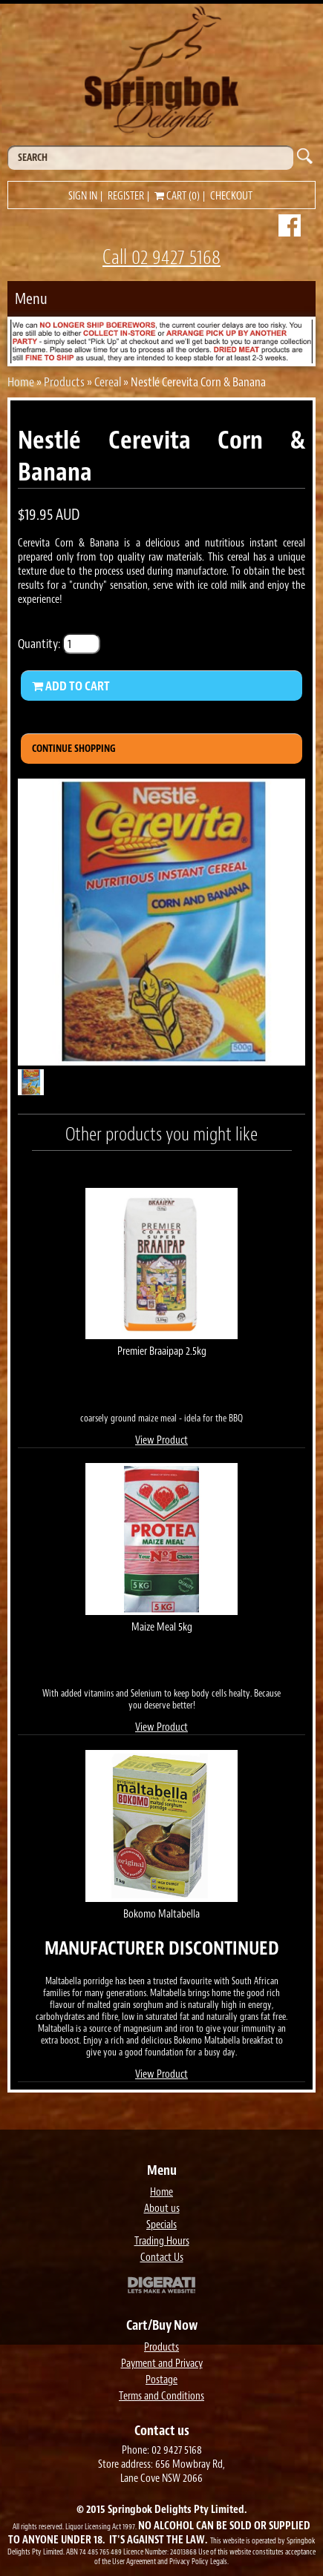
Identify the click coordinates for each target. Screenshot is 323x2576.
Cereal (107, 382)
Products (64, 382)
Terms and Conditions (161, 2396)
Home (20, 382)
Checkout (231, 196)
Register (126, 196)
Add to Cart (71, 686)
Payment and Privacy (162, 2364)
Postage (161, 2380)
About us (162, 2209)
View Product (161, 1440)
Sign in (82, 196)
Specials (161, 2225)
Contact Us (161, 2257)
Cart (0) (177, 196)
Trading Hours (161, 2241)
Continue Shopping (74, 748)
